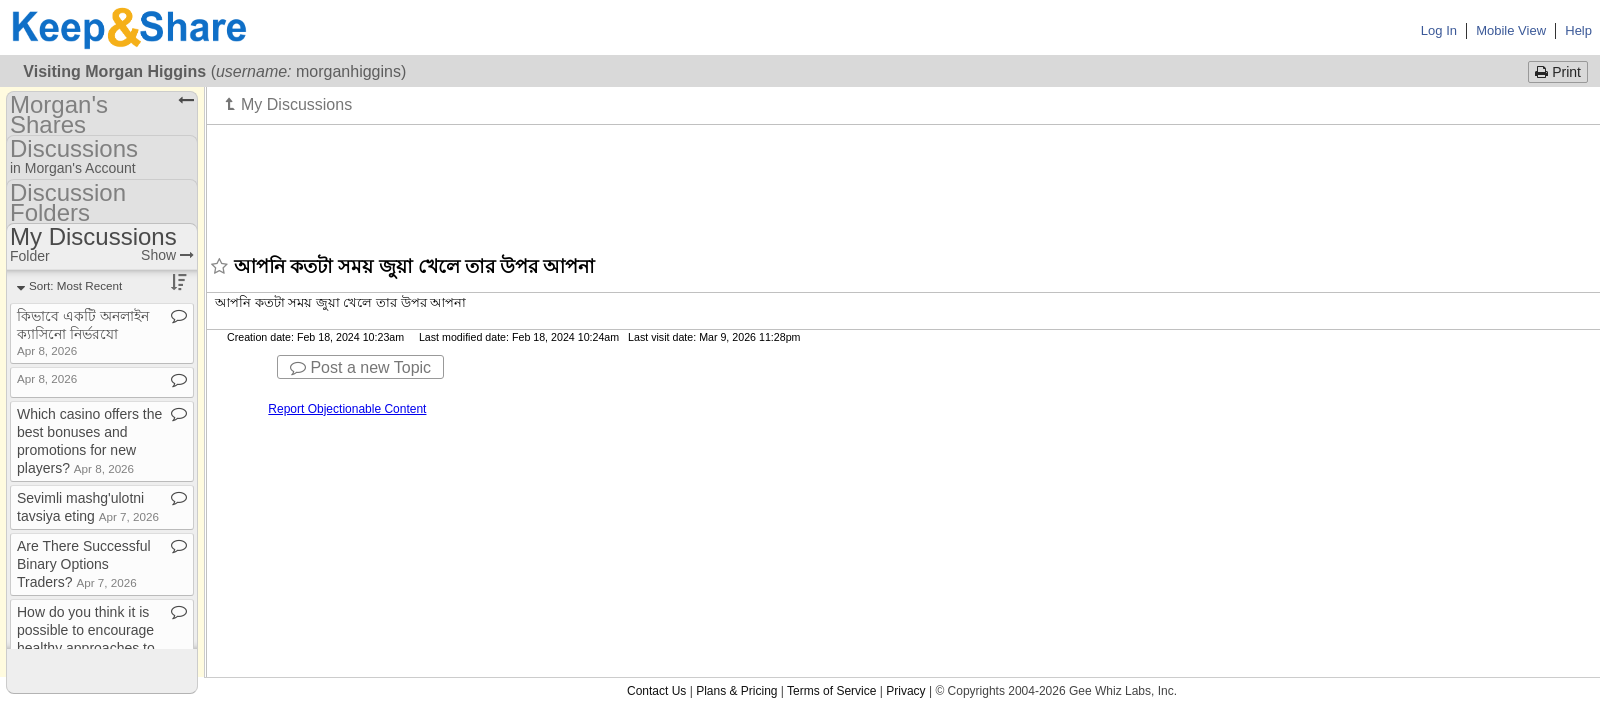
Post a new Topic (360, 367)
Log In (1439, 30)
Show (167, 255)
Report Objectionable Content (347, 409)
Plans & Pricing (736, 691)
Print (1558, 72)
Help (1578, 30)
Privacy (905, 691)
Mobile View (1511, 30)
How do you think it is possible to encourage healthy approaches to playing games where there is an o (87, 648)
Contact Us (656, 691)
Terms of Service (831, 691)
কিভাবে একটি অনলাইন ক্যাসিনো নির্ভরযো (83, 332)
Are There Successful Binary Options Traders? (84, 564)
